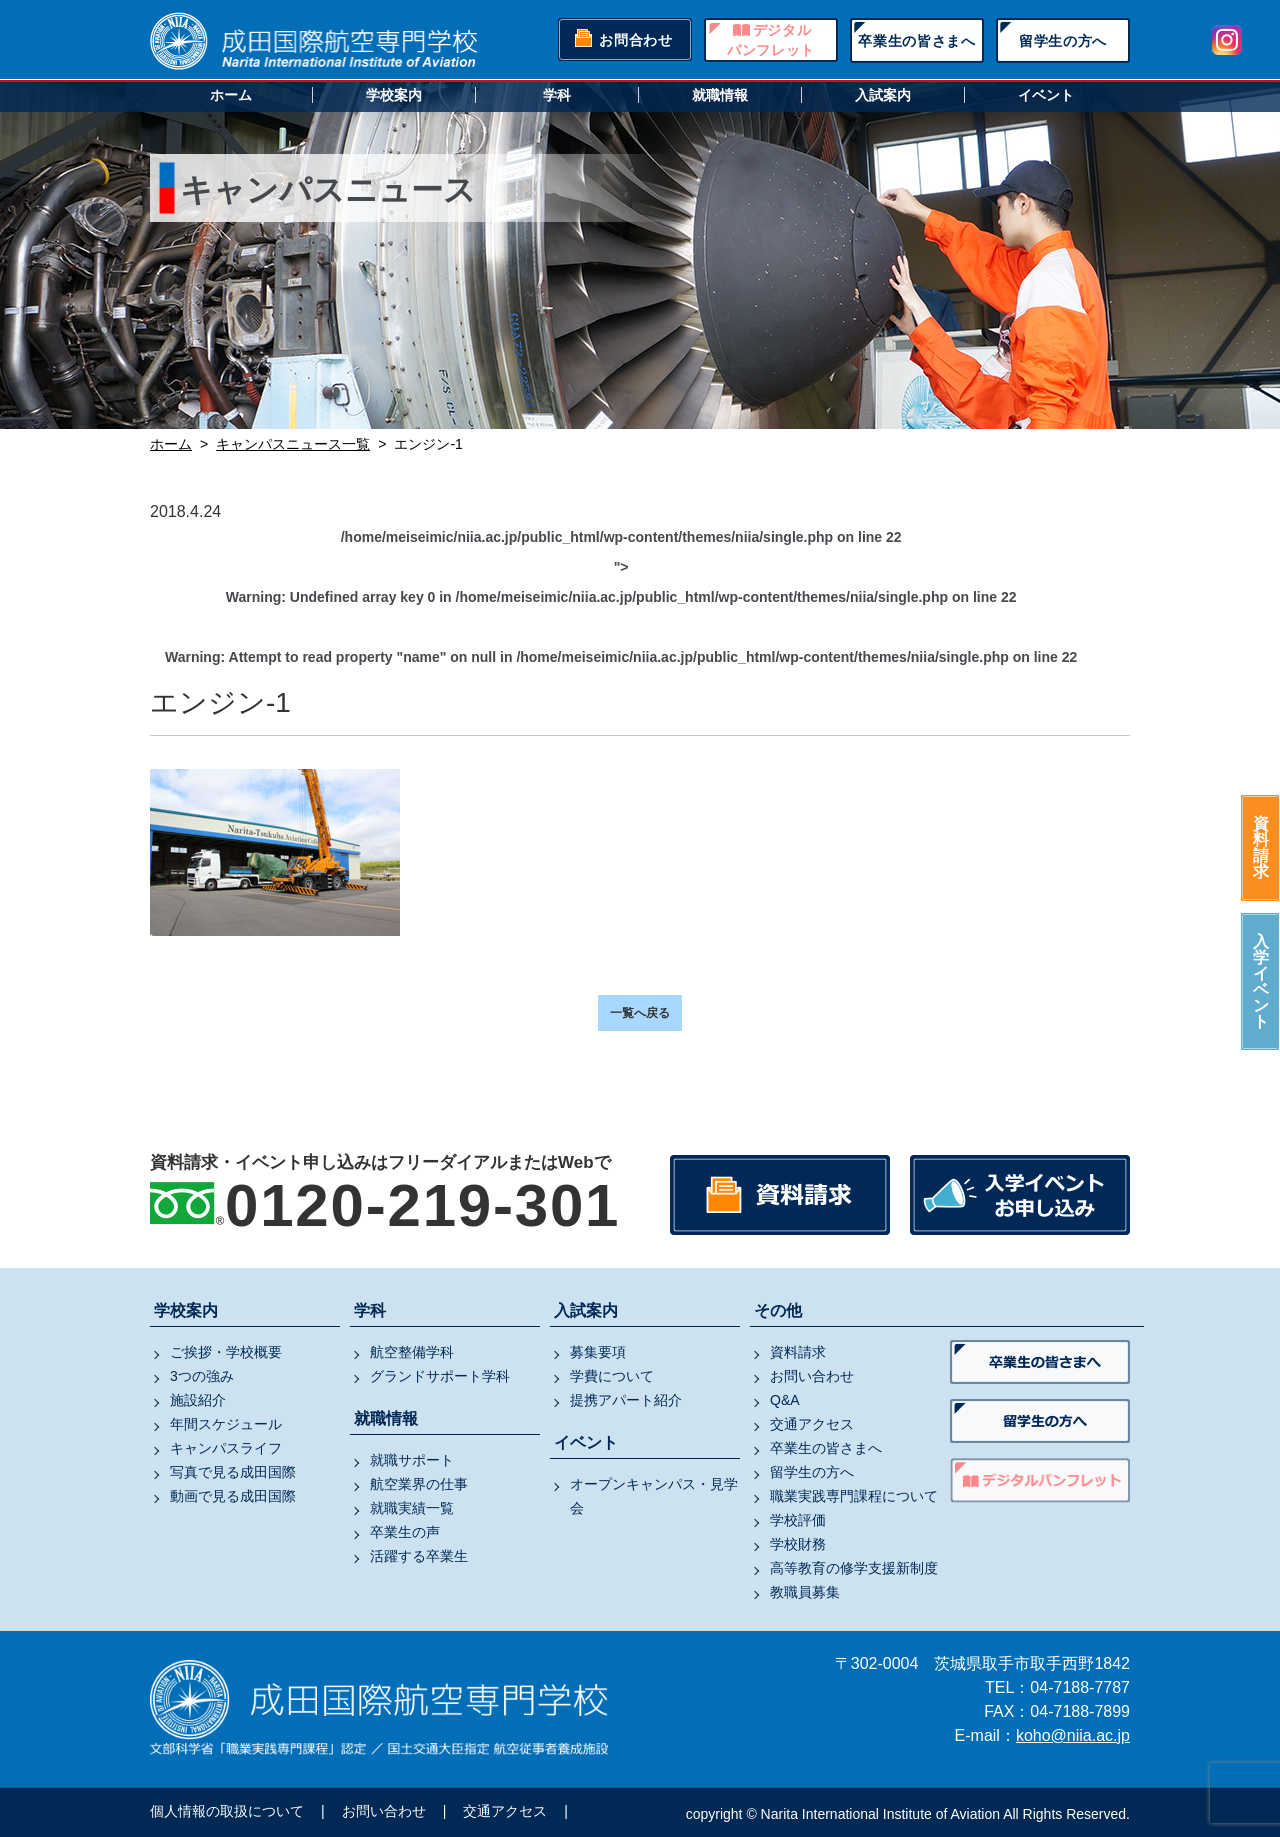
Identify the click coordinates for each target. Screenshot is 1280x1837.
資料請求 (1261, 847)
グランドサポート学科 (440, 1376)
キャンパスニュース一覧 (293, 444)
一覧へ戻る (640, 1013)
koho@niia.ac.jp (1073, 1735)
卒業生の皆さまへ (917, 41)
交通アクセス (812, 1424)
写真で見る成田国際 (233, 1472)
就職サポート (412, 1460)
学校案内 (394, 95)
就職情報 (720, 95)
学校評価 (798, 1520)
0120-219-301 (422, 1205)
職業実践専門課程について (854, 1496)
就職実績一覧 (412, 1508)
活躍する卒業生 (419, 1556)
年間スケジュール (226, 1424)
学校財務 (798, 1544)
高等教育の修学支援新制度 (854, 1568)
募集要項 (598, 1352)
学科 (557, 95)
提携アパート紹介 (626, 1400)
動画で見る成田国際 (233, 1496)
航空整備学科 (412, 1352)
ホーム (231, 95)
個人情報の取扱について (227, 1811)
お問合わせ (636, 40)
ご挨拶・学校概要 (226, 1352)
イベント (1046, 95)
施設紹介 (198, 1400)
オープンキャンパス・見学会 (654, 1496)
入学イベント (1261, 981)
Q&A (785, 1400)
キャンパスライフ (226, 1448)
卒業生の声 (405, 1532)
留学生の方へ (1063, 41)
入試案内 (883, 95)
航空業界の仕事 (419, 1484)
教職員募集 (805, 1592)
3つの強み (202, 1376)
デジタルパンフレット (771, 40)
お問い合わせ (812, 1376)
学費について (612, 1376)
